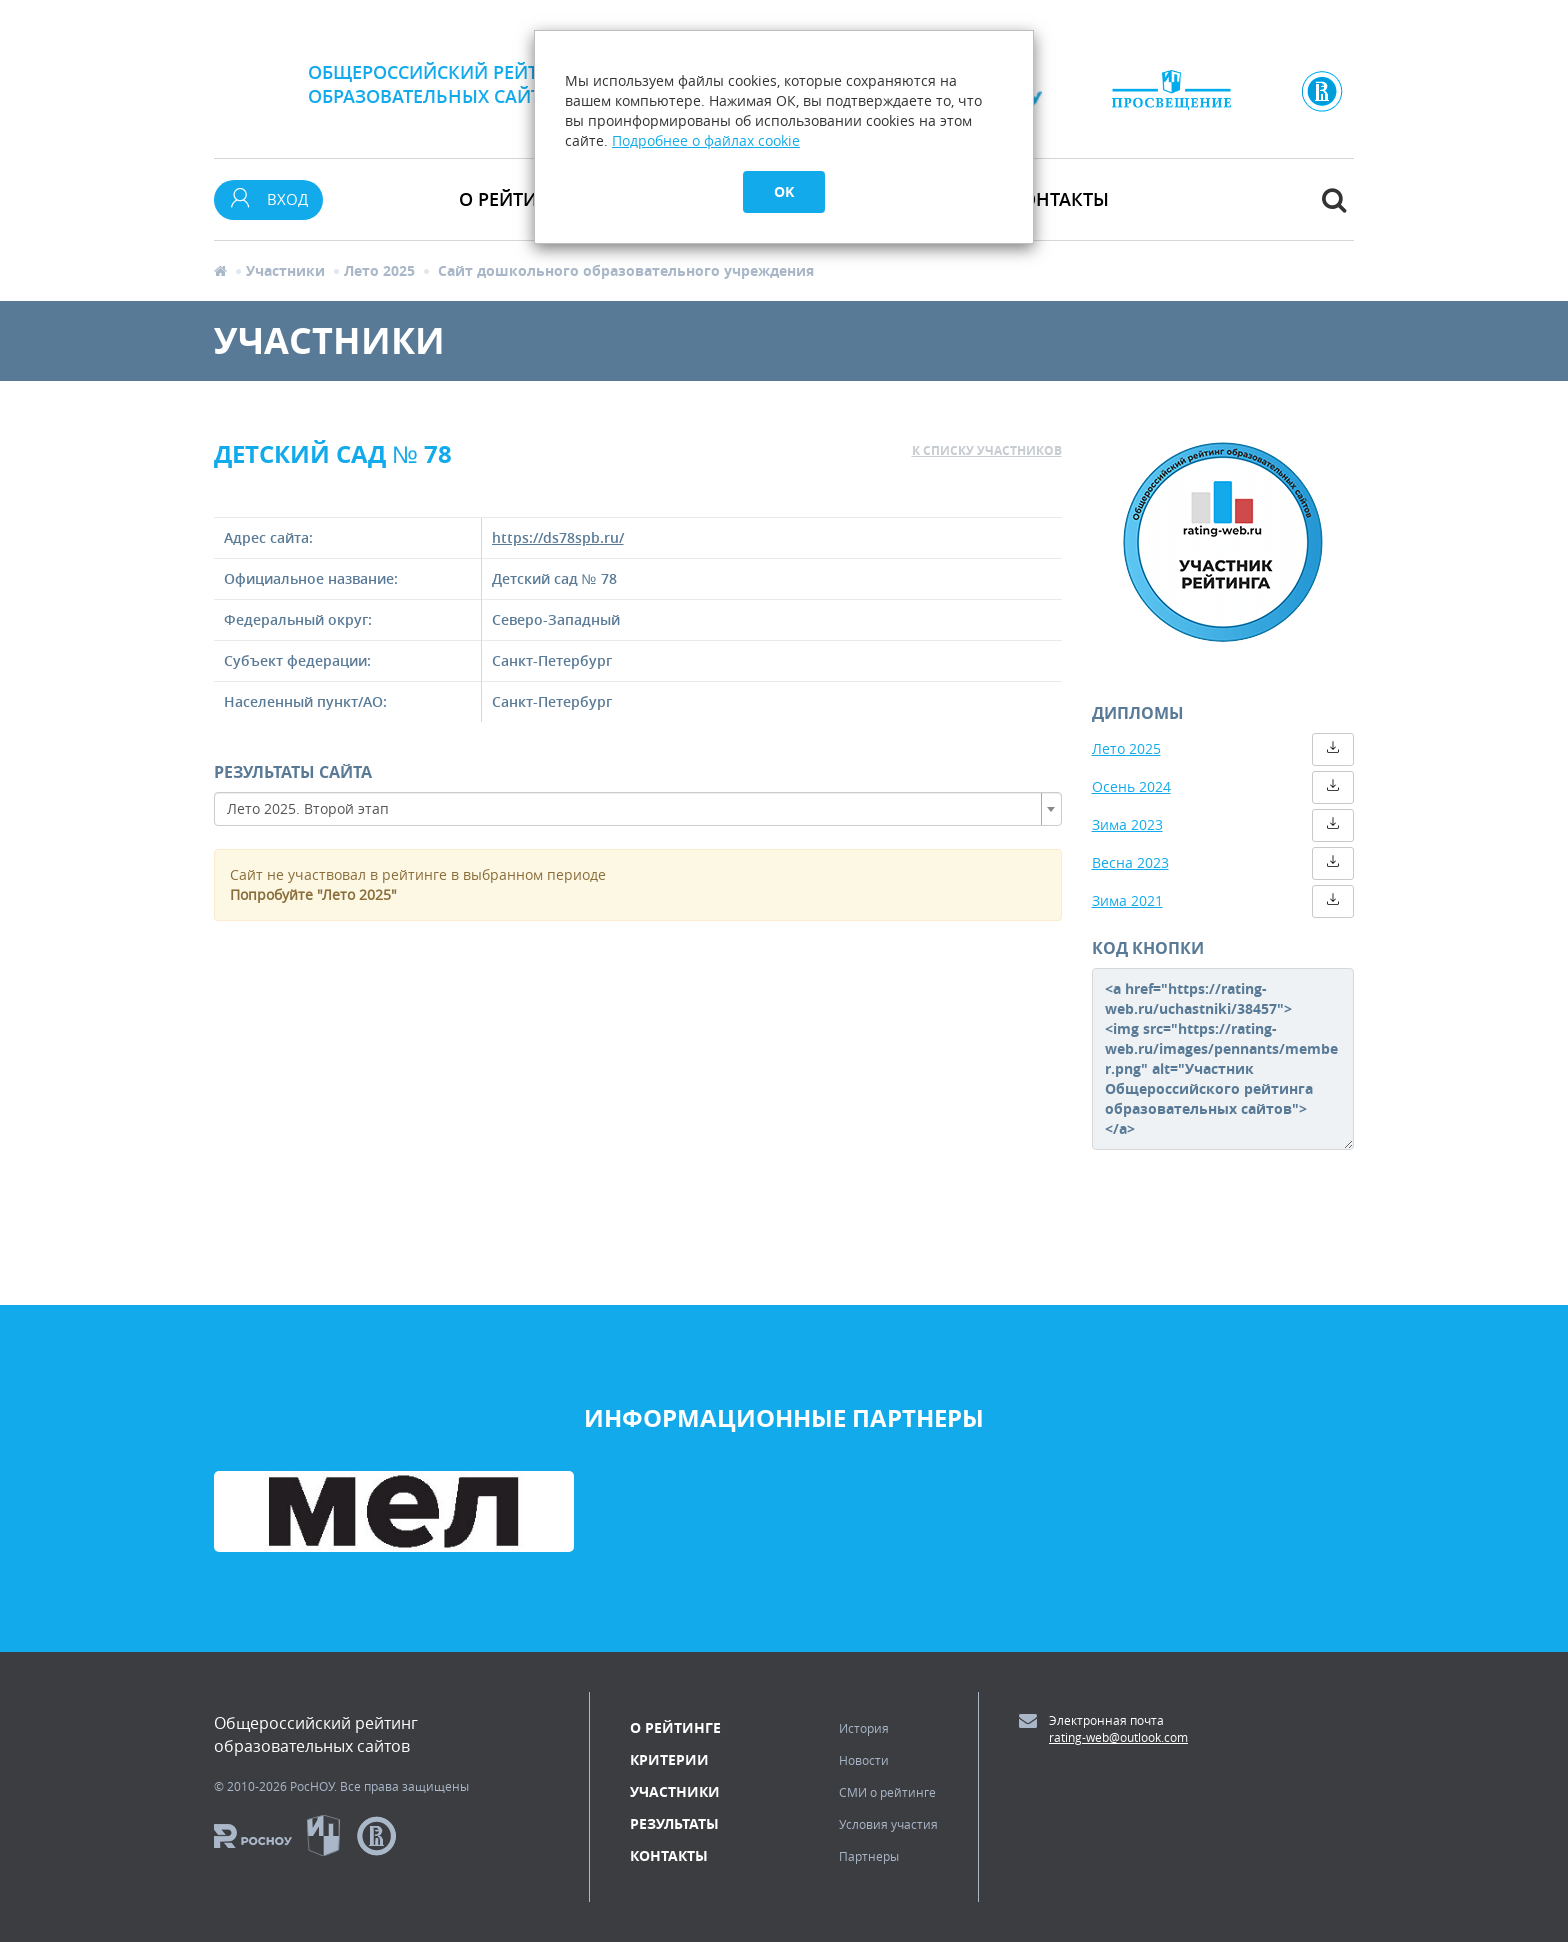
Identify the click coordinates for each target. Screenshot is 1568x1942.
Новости (864, 1760)
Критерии (669, 1759)
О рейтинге (675, 1727)
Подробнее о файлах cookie (706, 140)
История (864, 1728)
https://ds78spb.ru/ (558, 537)
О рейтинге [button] (515, 199)
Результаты (674, 1823)
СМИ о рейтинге (887, 1792)
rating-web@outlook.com (1118, 1737)
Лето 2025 (379, 270)
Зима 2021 (1127, 900)
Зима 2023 (1127, 824)
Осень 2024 (1131, 786)
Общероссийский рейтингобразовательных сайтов (442, 84)
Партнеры (869, 1856)
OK (784, 191)
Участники (285, 270)
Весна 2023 (1130, 862)
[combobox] (638, 809)
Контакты (1059, 199)
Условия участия (888, 1824)
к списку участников (987, 450)
